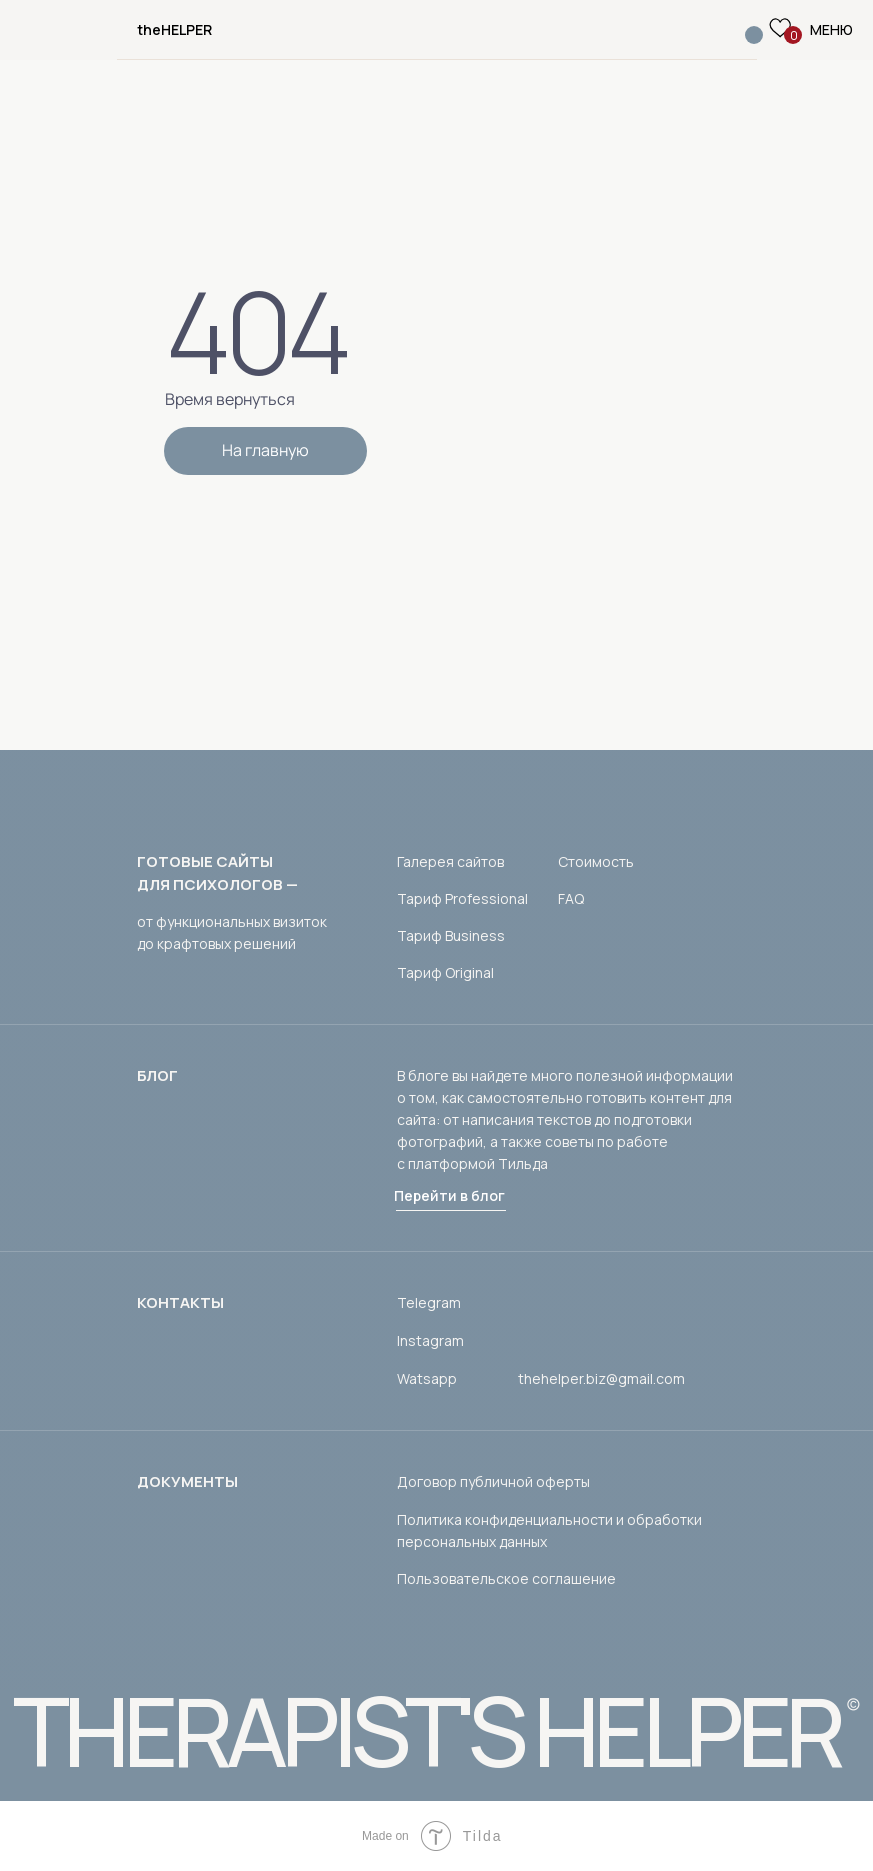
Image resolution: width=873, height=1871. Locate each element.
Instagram (430, 1340)
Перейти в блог (449, 1195)
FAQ (571, 898)
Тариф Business (451, 935)
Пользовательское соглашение (506, 1578)
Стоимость (596, 861)
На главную (265, 450)
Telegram (429, 1302)
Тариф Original (445, 972)
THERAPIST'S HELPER (426, 1730)
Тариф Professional (462, 898)
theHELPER (174, 29)
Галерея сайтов (450, 861)
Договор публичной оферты (493, 1481)
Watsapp (427, 1378)
